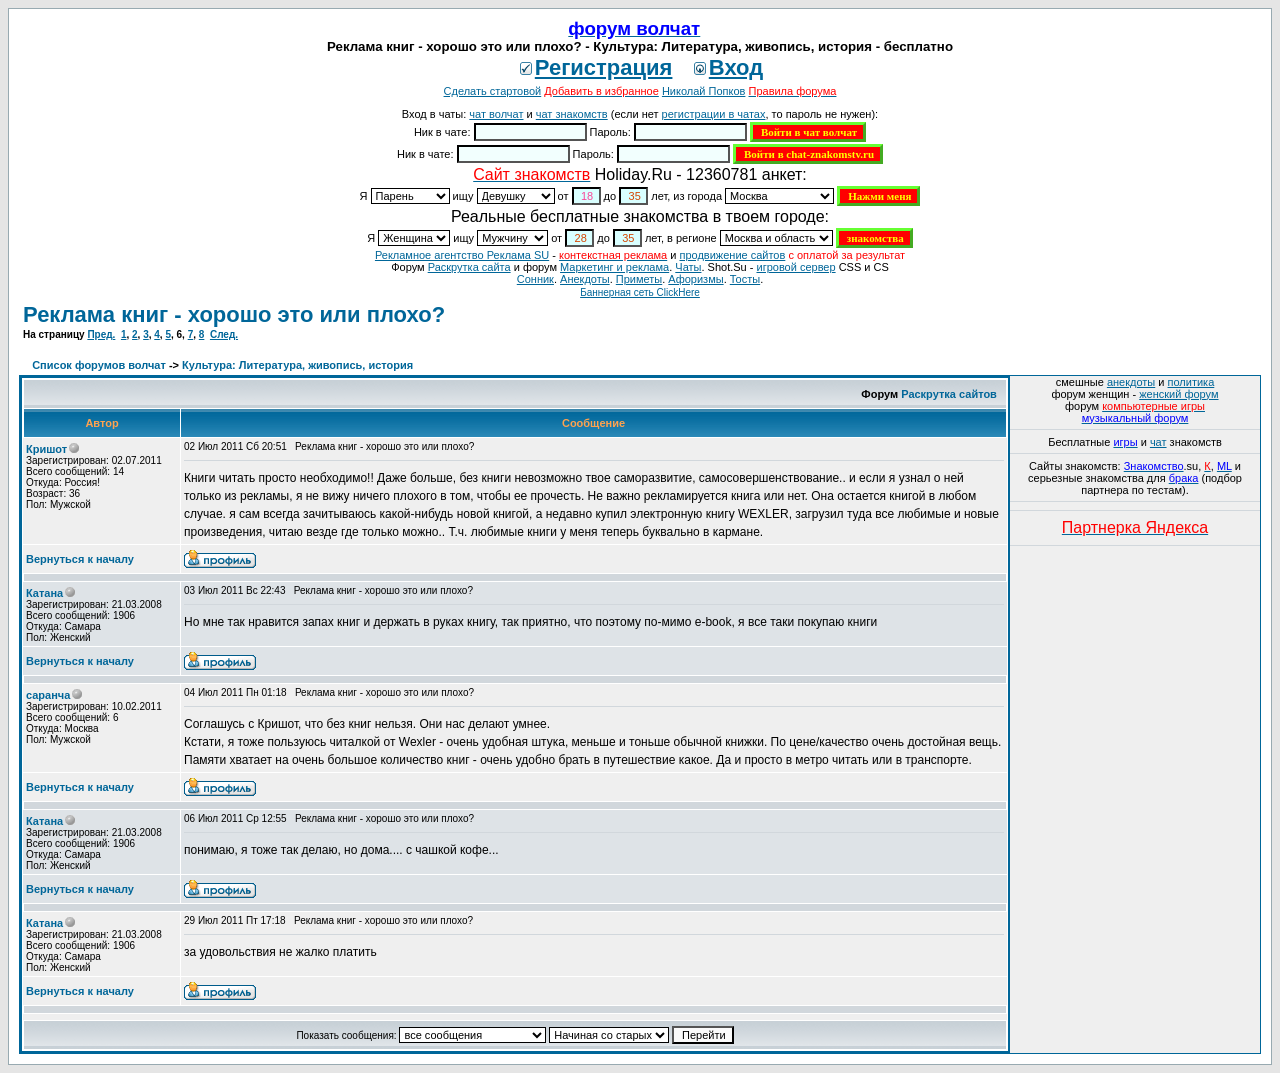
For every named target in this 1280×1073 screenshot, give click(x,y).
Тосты (745, 279)
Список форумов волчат (99, 365)
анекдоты (1131, 382)
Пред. (101, 334)
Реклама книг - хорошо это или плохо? (234, 314)
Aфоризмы (695, 279)
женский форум (1178, 394)
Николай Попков (704, 91)
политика (1191, 382)
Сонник (535, 279)
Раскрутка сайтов (949, 394)
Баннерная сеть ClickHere (640, 292)
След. (224, 334)
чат (1158, 442)
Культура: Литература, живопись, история (297, 365)
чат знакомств (572, 114)
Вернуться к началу (80, 559)
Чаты (688, 267)
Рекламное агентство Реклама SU (462, 255)
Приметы (639, 279)
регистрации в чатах (714, 114)
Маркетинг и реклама (614, 267)
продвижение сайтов (732, 255)
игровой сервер (795, 267)
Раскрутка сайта (469, 267)
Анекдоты (585, 279)
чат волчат (496, 114)
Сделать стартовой (493, 91)
